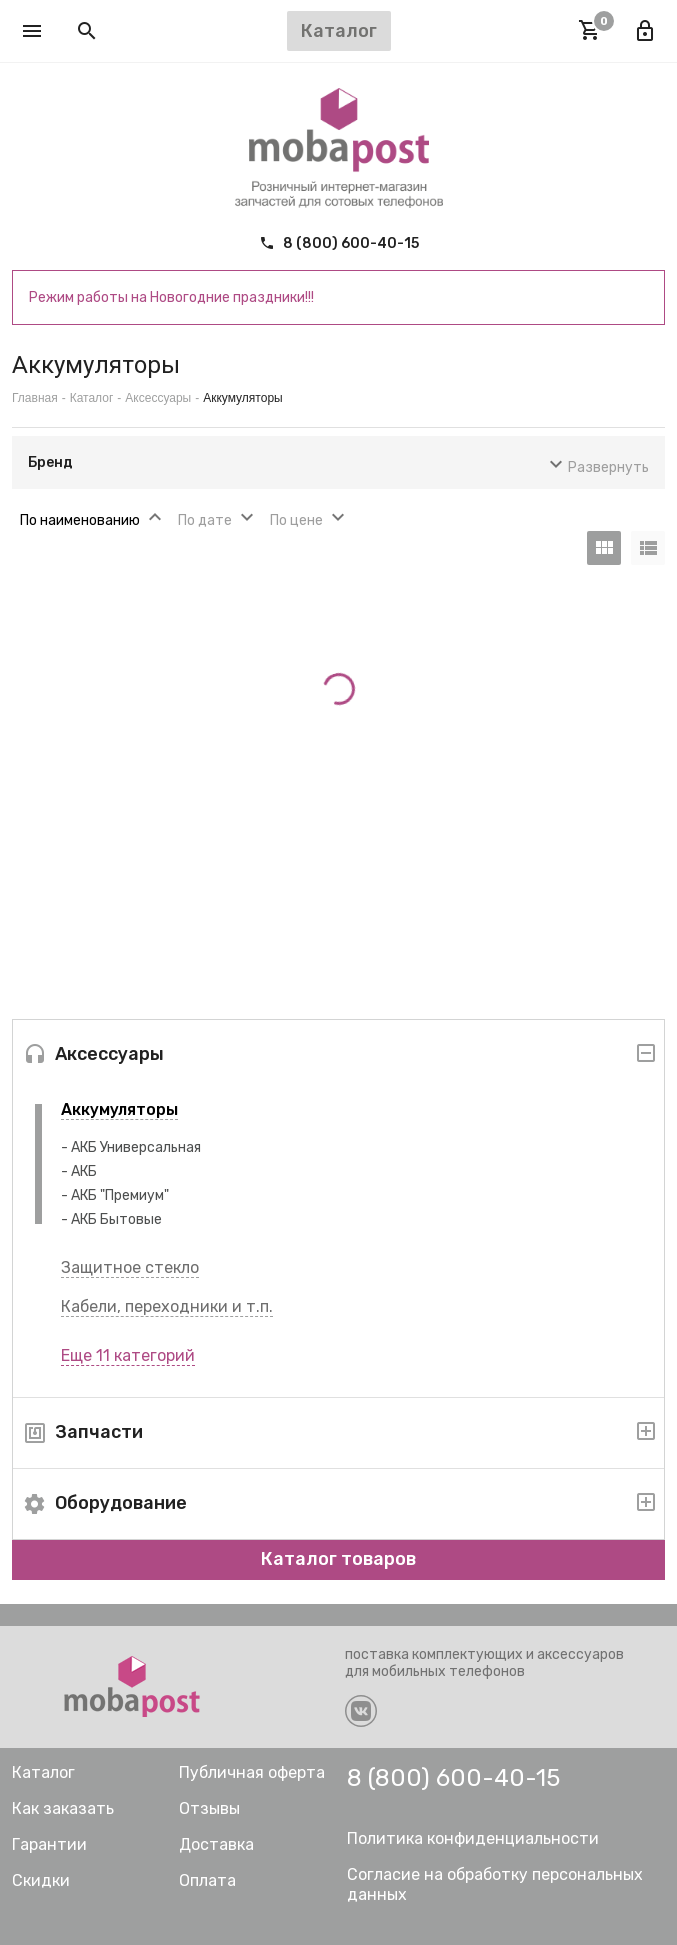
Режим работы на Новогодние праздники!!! (171, 297)
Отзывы (209, 1808)
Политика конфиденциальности (473, 1838)
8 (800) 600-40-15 (339, 243)
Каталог (92, 398)
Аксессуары (158, 398)
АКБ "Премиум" (120, 1195)
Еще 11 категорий (128, 1355)
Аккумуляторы (119, 1109)
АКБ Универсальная (136, 1147)
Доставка (216, 1844)
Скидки (41, 1880)
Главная (35, 398)
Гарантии (49, 1844)
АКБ (84, 1171)
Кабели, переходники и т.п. (167, 1306)
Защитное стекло (130, 1267)
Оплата (207, 1880)
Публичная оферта (252, 1772)
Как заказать (63, 1808)
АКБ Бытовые (116, 1219)
